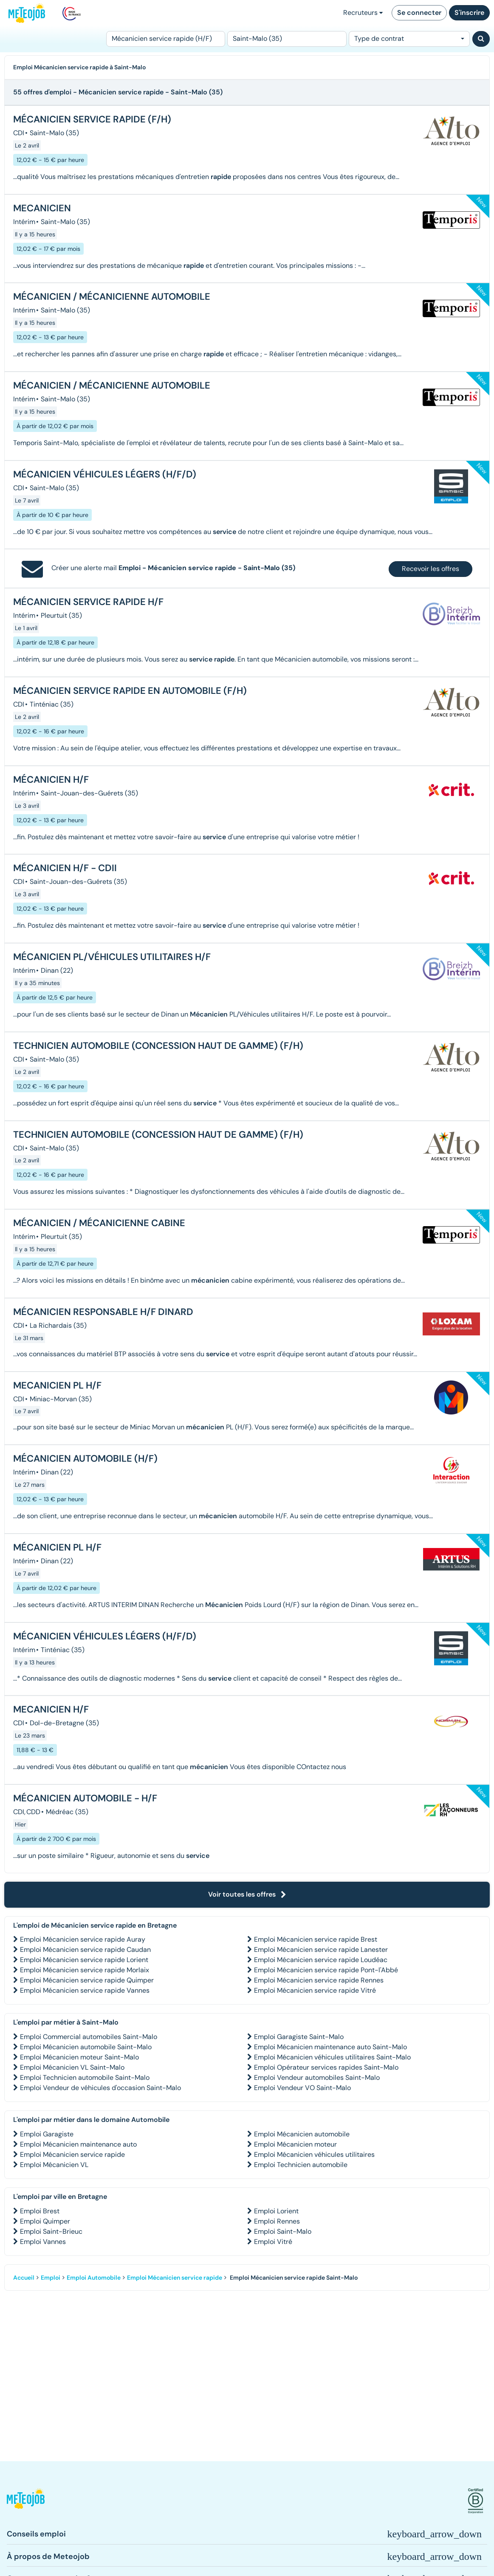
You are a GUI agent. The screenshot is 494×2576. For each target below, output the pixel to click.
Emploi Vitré (273, 2241)
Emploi (50, 2277)
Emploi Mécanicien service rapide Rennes (319, 1980)
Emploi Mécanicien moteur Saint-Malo (79, 2057)
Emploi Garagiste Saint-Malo (299, 2036)
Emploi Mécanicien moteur (295, 2144)
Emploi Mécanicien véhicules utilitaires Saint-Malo (332, 2057)
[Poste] (165, 39)
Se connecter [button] (419, 12)
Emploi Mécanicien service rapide (72, 2154)
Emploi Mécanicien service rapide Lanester (321, 1949)
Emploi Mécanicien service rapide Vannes (85, 1990)
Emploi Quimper (45, 2221)
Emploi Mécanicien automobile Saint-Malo (86, 2046)
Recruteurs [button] (363, 12)
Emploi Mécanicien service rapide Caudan (85, 1949)
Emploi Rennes (277, 2221)
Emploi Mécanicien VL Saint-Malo (72, 2067)
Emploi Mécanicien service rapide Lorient (84, 1959)
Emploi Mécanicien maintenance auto (78, 2144)
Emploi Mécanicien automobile (302, 2134)
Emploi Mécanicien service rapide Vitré (315, 1990)
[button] (26, 2501)
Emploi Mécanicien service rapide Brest (315, 1939)
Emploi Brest (39, 2211)
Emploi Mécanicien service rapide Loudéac (320, 1959)
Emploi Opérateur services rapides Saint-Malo (326, 2067)
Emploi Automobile (94, 2277)
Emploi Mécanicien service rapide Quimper (87, 1980)
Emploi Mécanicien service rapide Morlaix (84, 1969)
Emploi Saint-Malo (282, 2231)
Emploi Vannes (43, 2241)
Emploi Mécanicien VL (54, 2164)
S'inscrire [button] (469, 12)
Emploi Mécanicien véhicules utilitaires (314, 2154)
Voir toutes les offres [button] (247, 1894)
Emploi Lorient (276, 2211)
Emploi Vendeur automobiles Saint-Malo (317, 2077)
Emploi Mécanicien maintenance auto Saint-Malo (330, 2046)
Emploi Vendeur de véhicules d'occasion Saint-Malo (100, 2087)
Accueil (23, 2277)
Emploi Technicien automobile (300, 2164)
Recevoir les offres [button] (430, 568)
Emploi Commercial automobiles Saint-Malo (88, 2036)
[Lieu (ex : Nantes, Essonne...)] (286, 39)
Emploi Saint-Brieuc (51, 2231)
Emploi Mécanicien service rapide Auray (82, 1939)
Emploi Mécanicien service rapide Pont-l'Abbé (326, 1969)
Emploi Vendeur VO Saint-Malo (302, 2087)
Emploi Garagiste (46, 2134)
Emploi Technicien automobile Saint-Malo (85, 2077)
